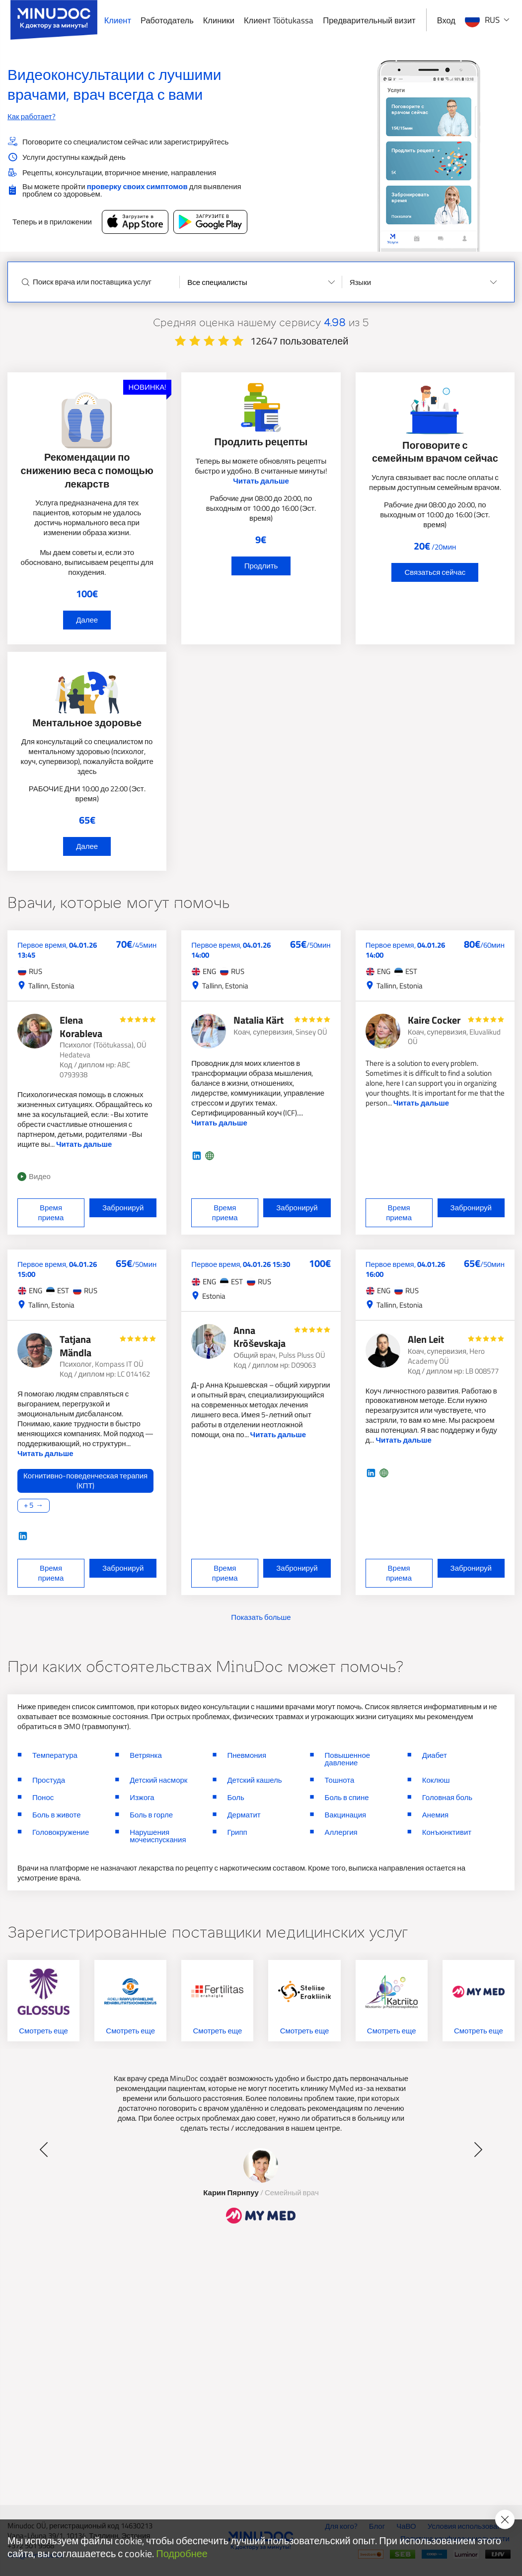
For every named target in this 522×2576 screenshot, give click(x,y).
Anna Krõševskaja (259, 1337)
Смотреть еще (43, 2030)
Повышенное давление (348, 1758)
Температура (54, 1755)
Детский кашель (254, 1780)
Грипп (237, 1832)
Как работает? (31, 116)
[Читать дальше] (86, 1491)
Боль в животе (56, 1814)
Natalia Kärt (258, 1020)
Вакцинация (346, 1814)
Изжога (142, 1797)
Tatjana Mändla (75, 1345)
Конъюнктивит (446, 1832)
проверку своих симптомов (137, 186)
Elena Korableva (81, 1026)
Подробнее (182, 2554)
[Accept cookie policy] (505, 2519)
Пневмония (246, 1755)
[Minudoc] (53, 20)
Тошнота (340, 1780)
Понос (43, 1797)
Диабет (434, 1755)
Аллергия (341, 1832)
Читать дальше (261, 481)
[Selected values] (261, 282)
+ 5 (28, 1505)
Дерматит (243, 1814)
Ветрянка (146, 1755)
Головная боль (447, 1797)
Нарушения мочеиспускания (158, 1835)
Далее (87, 620)
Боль (235, 1797)
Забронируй (123, 1207)
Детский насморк (158, 1780)
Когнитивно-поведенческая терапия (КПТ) (85, 1481)
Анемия (435, 1814)
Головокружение (60, 1832)
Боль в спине (347, 1797)
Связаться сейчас (434, 572)
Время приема (51, 1212)
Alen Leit (426, 1339)
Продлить (261, 565)
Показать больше (261, 1617)
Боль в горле (151, 1814)
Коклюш (436, 1780)
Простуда (48, 1780)
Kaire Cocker (434, 1020)
